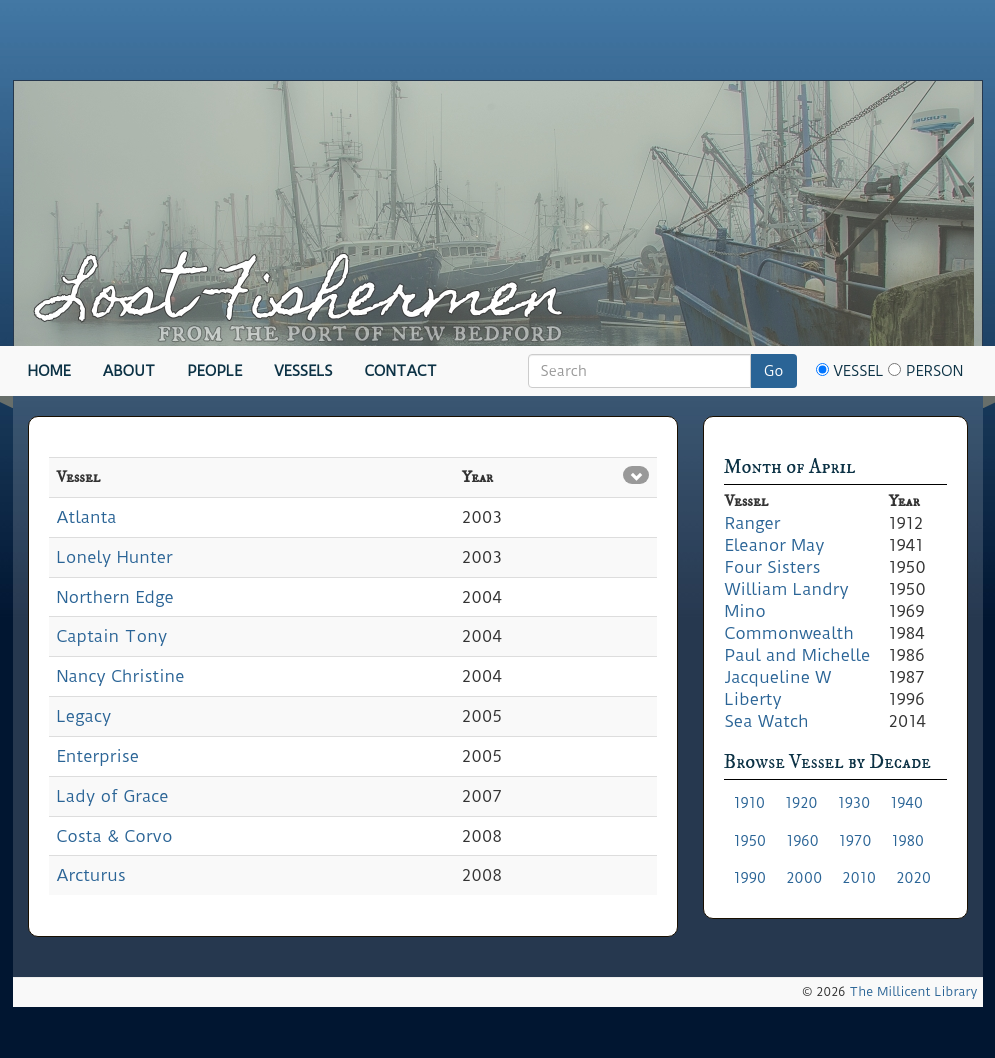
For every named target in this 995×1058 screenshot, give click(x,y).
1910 (750, 803)
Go (774, 371)
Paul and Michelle (798, 655)
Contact (401, 371)
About (129, 371)
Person (925, 371)
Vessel (850, 371)
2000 (804, 878)
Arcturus (91, 875)
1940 (906, 803)
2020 (913, 878)
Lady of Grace (113, 796)
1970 (855, 841)
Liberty (753, 699)
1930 (854, 803)
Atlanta (87, 517)
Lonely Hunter (115, 557)
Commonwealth (789, 633)
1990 (750, 878)
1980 (907, 841)
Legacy (84, 716)
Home (49, 371)
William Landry (787, 589)
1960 (802, 841)
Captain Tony (112, 636)
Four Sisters (773, 567)
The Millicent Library (913, 991)
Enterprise (98, 756)
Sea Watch (767, 721)
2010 (859, 878)
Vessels (303, 371)
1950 (750, 841)
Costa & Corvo (115, 836)
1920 (801, 803)
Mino (745, 611)
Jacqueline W (778, 677)
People (214, 371)
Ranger (753, 523)
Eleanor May (775, 545)
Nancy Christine (121, 676)
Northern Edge (115, 597)
